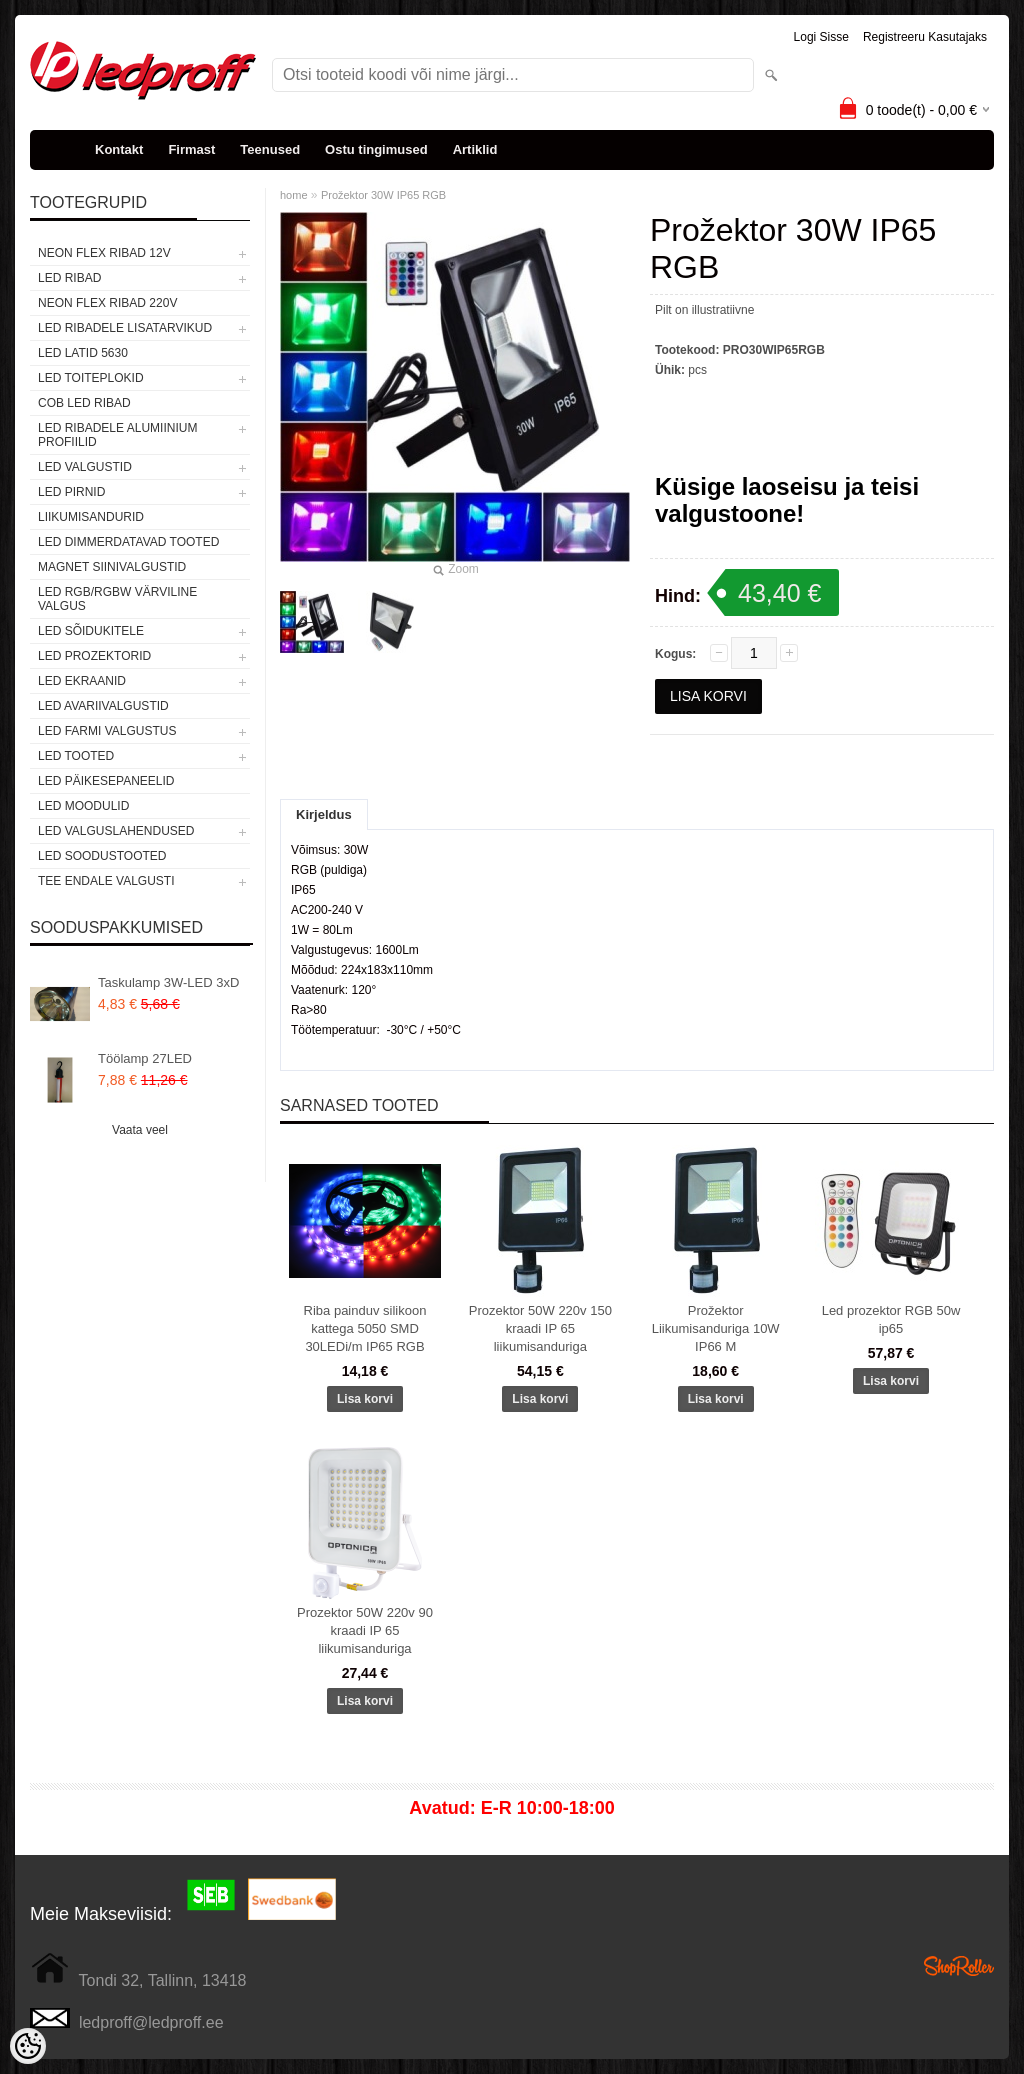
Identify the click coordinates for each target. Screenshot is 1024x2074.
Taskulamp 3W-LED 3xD (168, 982)
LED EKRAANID (82, 681)
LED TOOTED (76, 756)
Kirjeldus (324, 814)
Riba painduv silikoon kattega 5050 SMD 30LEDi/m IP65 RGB (365, 1328)
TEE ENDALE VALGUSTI (106, 881)
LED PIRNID (71, 492)
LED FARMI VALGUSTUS (107, 731)
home (294, 195)
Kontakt (119, 149)
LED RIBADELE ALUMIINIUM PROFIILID (117, 435)
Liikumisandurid (91, 517)
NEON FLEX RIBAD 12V (104, 253)
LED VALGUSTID (85, 467)
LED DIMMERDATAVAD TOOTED (128, 542)
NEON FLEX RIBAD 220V (107, 303)
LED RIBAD (69, 278)
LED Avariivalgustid (103, 706)
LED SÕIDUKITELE (91, 631)
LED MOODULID (83, 806)
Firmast (191, 149)
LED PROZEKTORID (94, 656)
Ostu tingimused (376, 149)
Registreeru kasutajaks (925, 37)
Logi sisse (821, 37)
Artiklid (475, 149)
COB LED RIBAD (84, 403)
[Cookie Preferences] (28, 2046)
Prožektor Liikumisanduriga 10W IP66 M (716, 1328)
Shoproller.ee (959, 1966)
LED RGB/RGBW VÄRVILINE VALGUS (117, 599)
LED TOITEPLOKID (91, 378)
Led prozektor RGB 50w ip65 (891, 1319)
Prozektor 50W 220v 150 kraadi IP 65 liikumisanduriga (540, 1328)
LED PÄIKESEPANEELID (106, 781)
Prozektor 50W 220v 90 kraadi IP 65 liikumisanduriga (365, 1630)
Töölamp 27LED (145, 1058)
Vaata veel (140, 1130)
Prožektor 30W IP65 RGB (383, 195)
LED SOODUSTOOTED (102, 856)
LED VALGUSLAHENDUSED (116, 831)
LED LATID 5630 (83, 353)
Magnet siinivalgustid (112, 567)
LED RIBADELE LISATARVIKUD (125, 328)
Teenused (270, 149)
